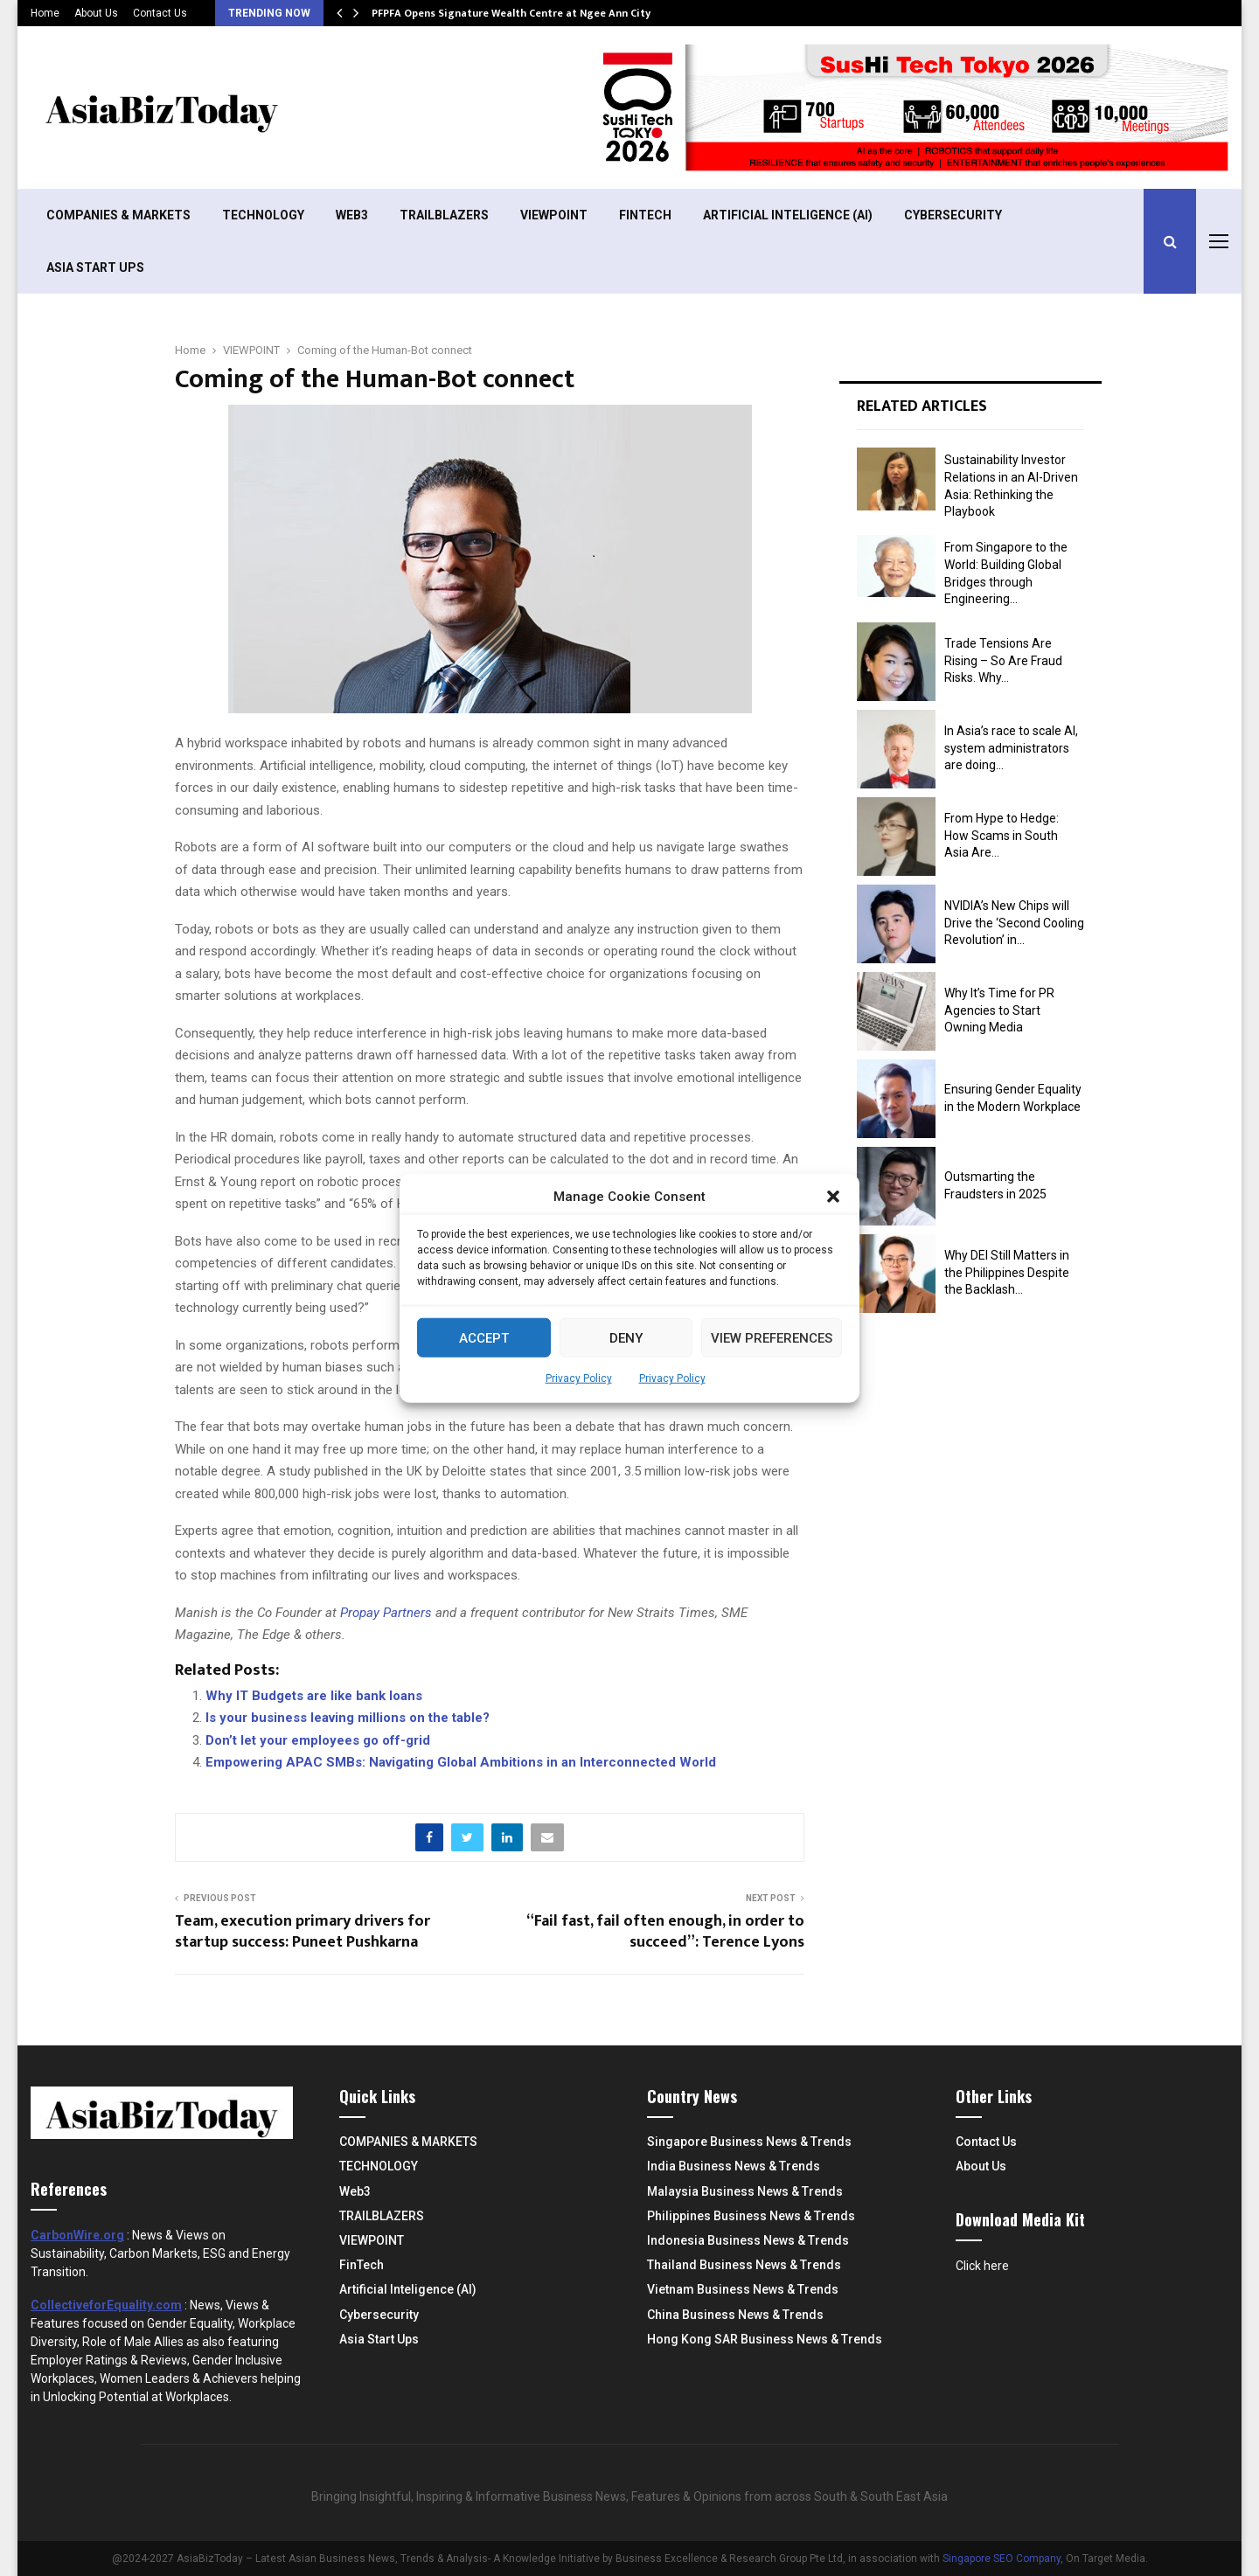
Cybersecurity (953, 215)
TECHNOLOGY (263, 215)
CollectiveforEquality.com (106, 2305)
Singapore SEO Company (1002, 2558)
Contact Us (160, 13)
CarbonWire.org (77, 2235)
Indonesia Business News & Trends (748, 2240)
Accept (484, 1337)
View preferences (771, 1337)
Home (45, 13)
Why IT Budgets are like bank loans (313, 1696)
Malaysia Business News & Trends (745, 2191)
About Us (96, 13)
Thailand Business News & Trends (744, 2265)
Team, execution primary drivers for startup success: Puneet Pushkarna (302, 1931)
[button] (833, 1196)
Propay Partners (387, 1613)
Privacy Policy (579, 1378)
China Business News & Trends (735, 2315)
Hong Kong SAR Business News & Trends (764, 2339)
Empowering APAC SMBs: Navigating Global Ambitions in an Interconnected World (460, 1762)
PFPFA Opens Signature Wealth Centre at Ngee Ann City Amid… (529, 13)
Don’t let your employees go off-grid (317, 1740)
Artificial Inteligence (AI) (788, 215)
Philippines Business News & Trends (751, 2216)
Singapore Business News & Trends (749, 2142)
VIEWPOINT (554, 215)
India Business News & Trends (733, 2166)
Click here (982, 2266)
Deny (626, 1337)
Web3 (352, 215)
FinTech (645, 215)
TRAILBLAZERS (444, 215)
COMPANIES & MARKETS (118, 215)
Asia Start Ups (95, 267)
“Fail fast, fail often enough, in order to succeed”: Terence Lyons (665, 1931)
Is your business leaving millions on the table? (347, 1717)
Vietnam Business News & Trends (742, 2289)
